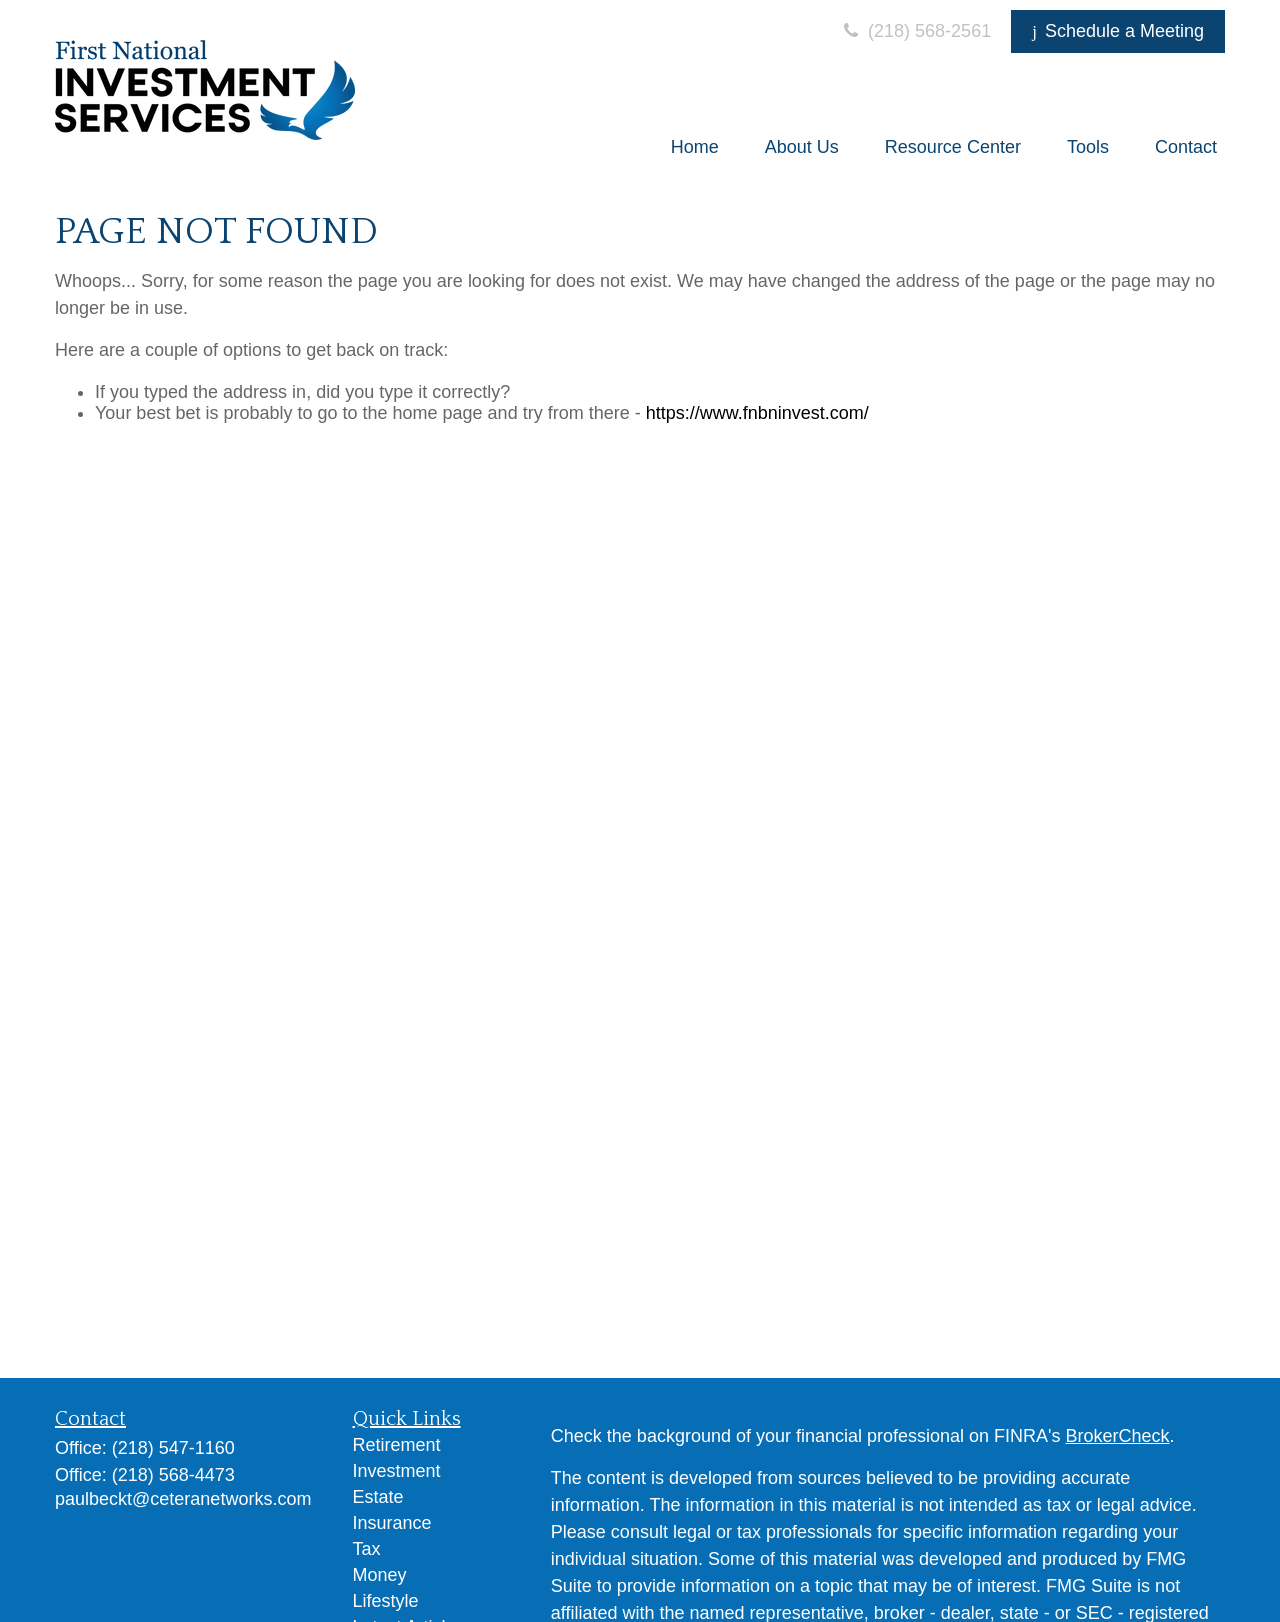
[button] (695, 147)
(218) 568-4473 (173, 1475)
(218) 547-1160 (173, 1448)
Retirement (397, 1445)
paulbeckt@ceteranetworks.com (183, 1499)
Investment (397, 1471)
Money (380, 1575)
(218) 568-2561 (915, 31)
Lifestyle (386, 1601)
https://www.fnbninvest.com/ (757, 413)
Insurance (392, 1523)
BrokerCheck (1118, 1436)
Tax (367, 1549)
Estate (378, 1497)
